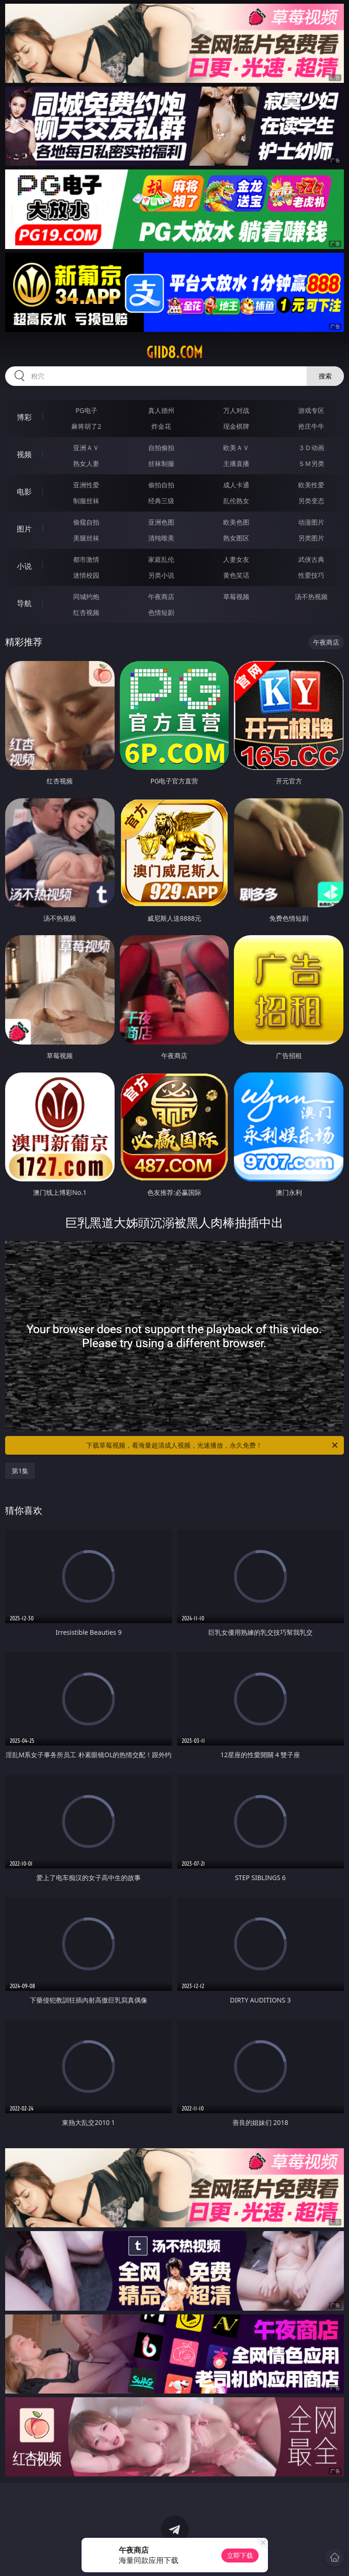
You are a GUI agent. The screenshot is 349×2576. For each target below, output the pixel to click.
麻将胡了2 (86, 426)
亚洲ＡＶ (86, 447)
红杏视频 (86, 612)
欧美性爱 (311, 484)
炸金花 (161, 426)
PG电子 (86, 410)
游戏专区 (311, 410)
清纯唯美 (161, 537)
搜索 (325, 375)
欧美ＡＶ (236, 447)
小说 (24, 566)
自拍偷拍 (161, 447)
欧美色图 (236, 522)
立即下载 (240, 2555)
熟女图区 (236, 537)
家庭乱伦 (161, 559)
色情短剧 (161, 612)
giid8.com (174, 352)
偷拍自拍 (161, 484)
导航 (24, 603)
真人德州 (161, 410)
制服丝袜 (86, 500)
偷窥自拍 (86, 522)
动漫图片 (311, 522)
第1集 (20, 1470)
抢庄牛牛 (311, 426)
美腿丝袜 (86, 537)
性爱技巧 (311, 575)
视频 (24, 454)
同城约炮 (86, 596)
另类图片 (311, 537)
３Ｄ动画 (311, 447)
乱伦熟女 (236, 500)
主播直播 (236, 463)
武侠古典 (311, 559)
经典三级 (161, 500)
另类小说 (161, 575)
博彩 (24, 417)
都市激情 (86, 559)
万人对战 (236, 410)
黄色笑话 (236, 575)
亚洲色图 (161, 522)
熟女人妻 (86, 463)
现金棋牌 (236, 426)
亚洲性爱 (86, 484)
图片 (24, 529)
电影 (24, 491)
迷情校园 (86, 575)
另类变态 (311, 500)
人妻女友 (236, 559)
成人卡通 (236, 484)
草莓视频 (236, 596)
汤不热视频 (311, 596)
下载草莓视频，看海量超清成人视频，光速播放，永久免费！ (212, 1445)
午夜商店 (161, 596)
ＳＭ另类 (311, 463)
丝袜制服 (161, 463)
